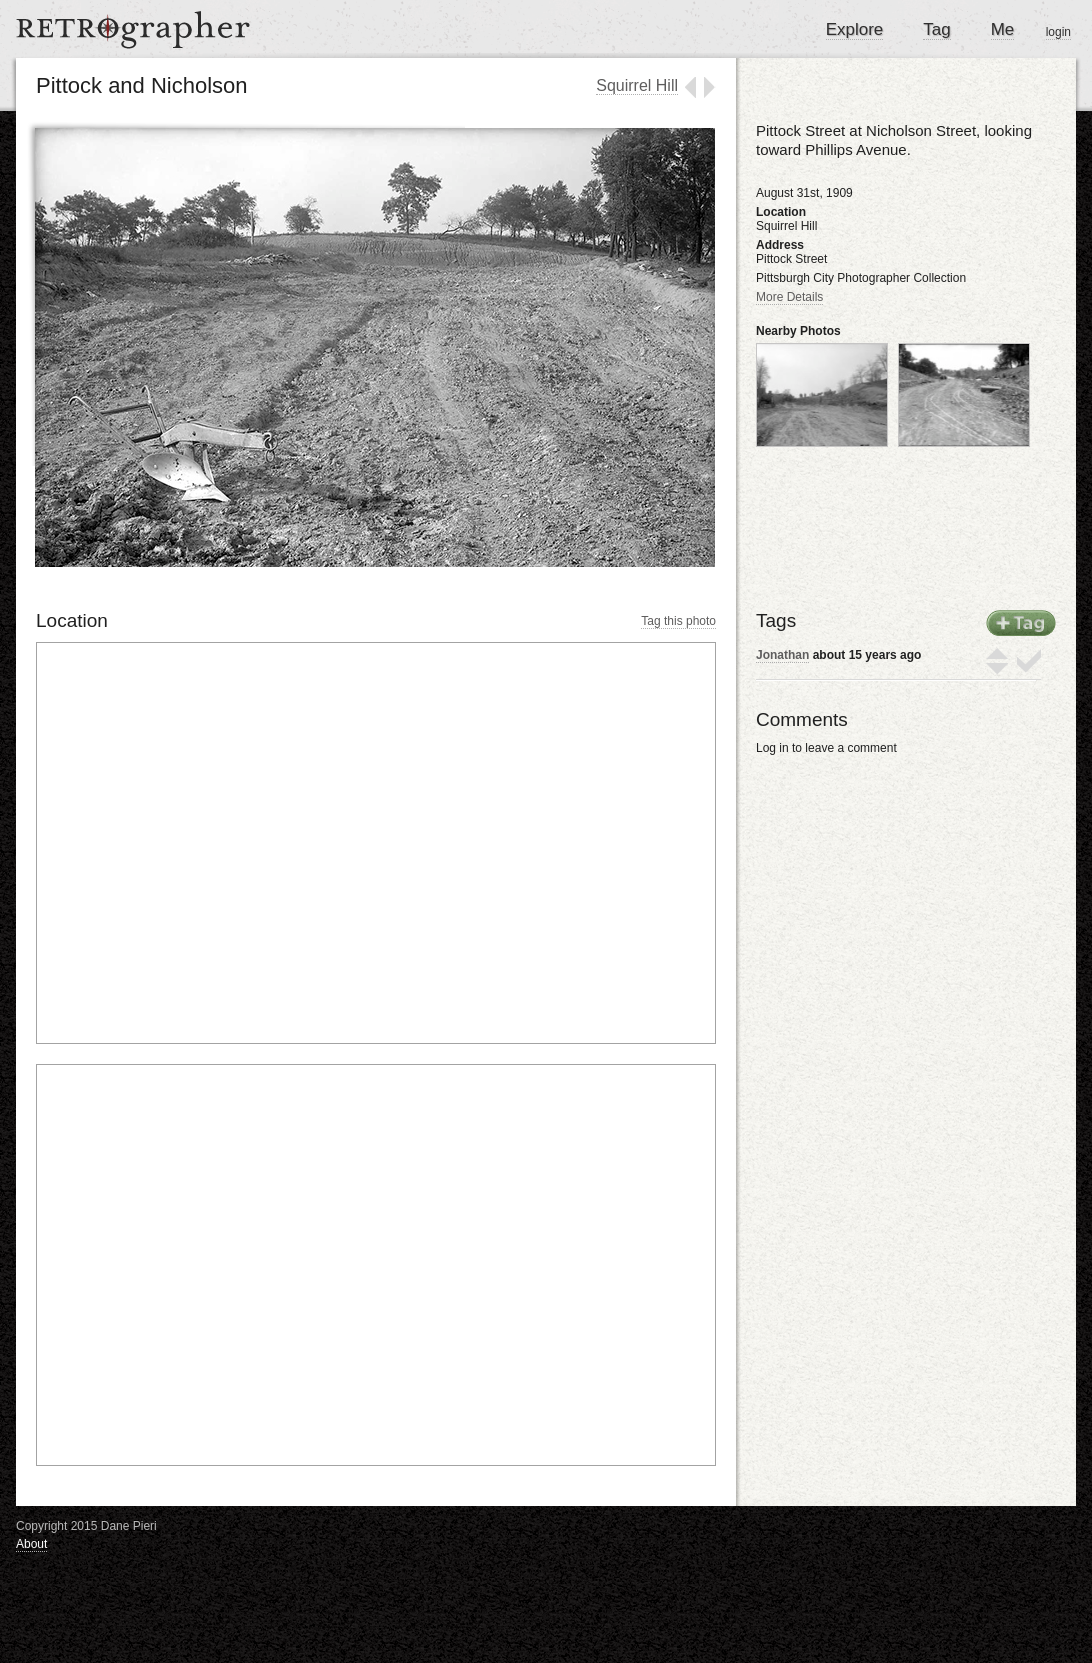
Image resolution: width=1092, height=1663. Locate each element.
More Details (789, 297)
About (31, 1544)
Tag (936, 29)
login (1058, 32)
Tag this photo (678, 621)
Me (1003, 29)
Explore (855, 29)
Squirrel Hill (637, 85)
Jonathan (782, 655)
